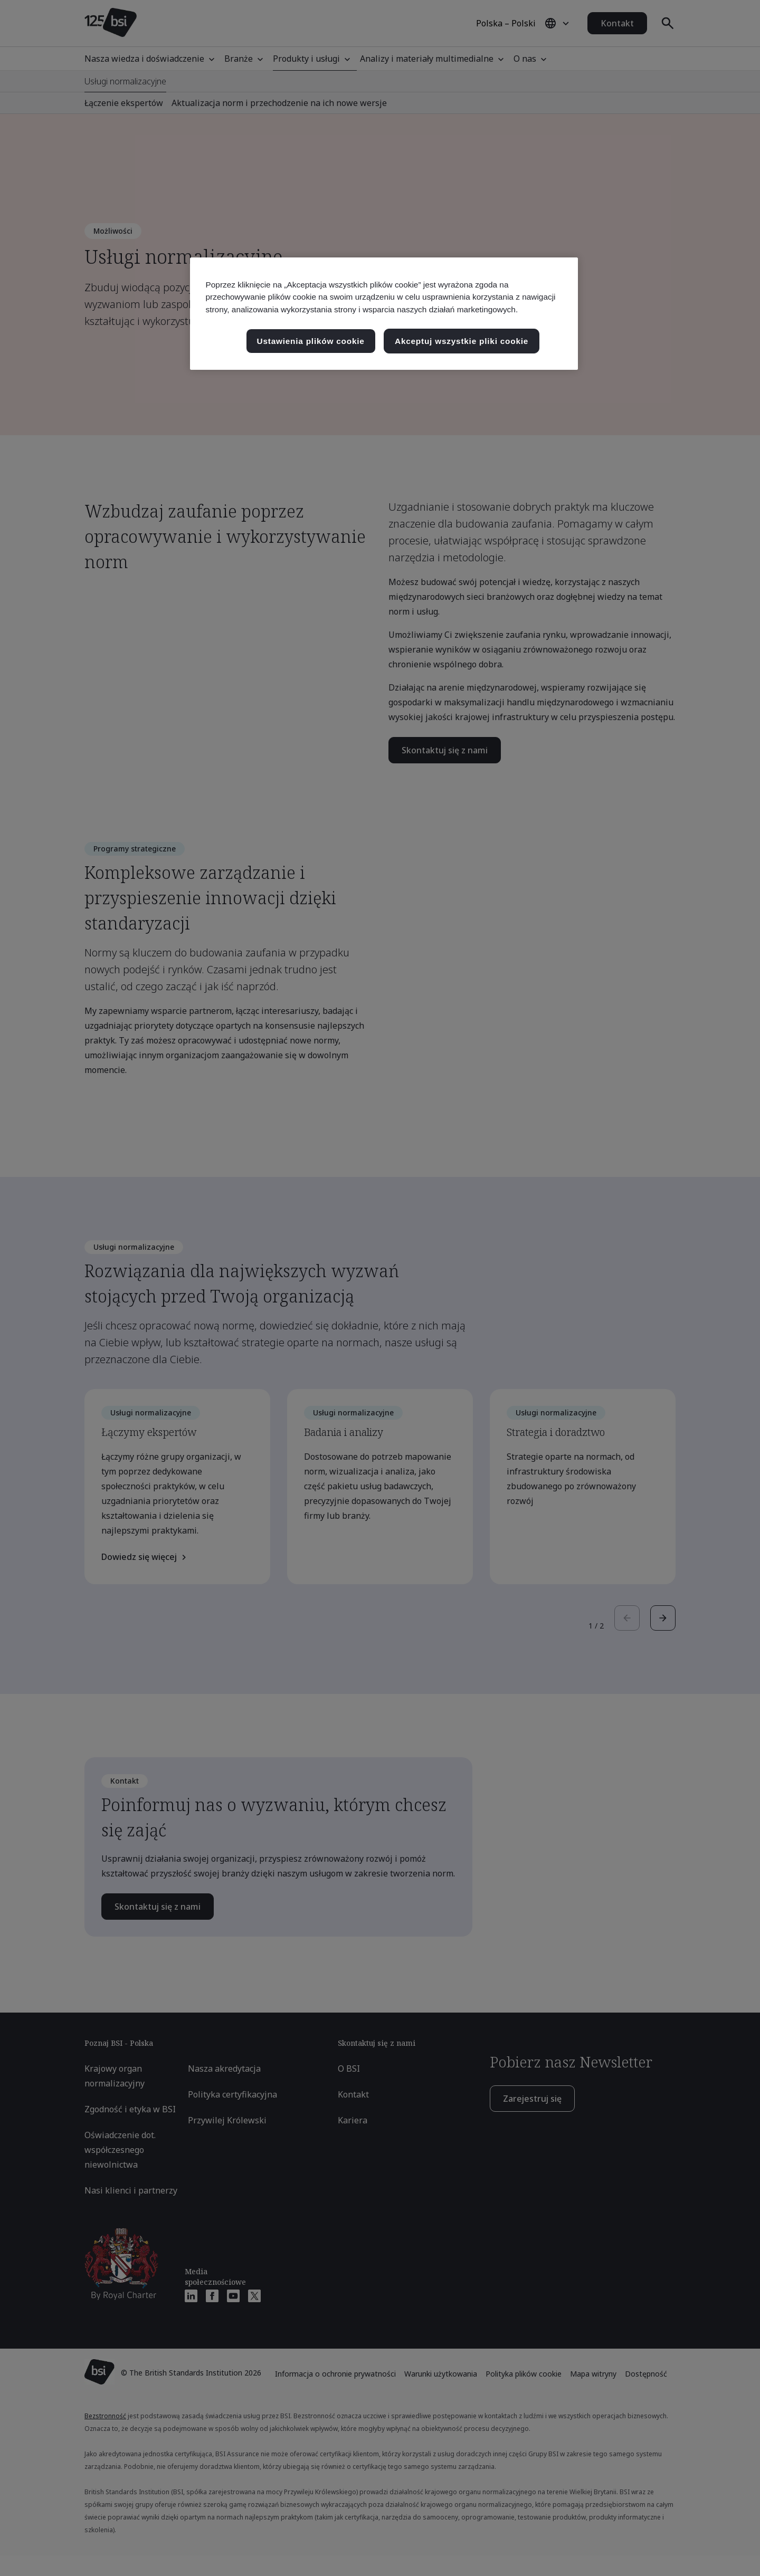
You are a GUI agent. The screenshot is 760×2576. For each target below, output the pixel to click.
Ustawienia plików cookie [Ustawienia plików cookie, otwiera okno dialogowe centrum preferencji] (311, 341)
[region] (384, 313)
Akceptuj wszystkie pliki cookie (461, 341)
